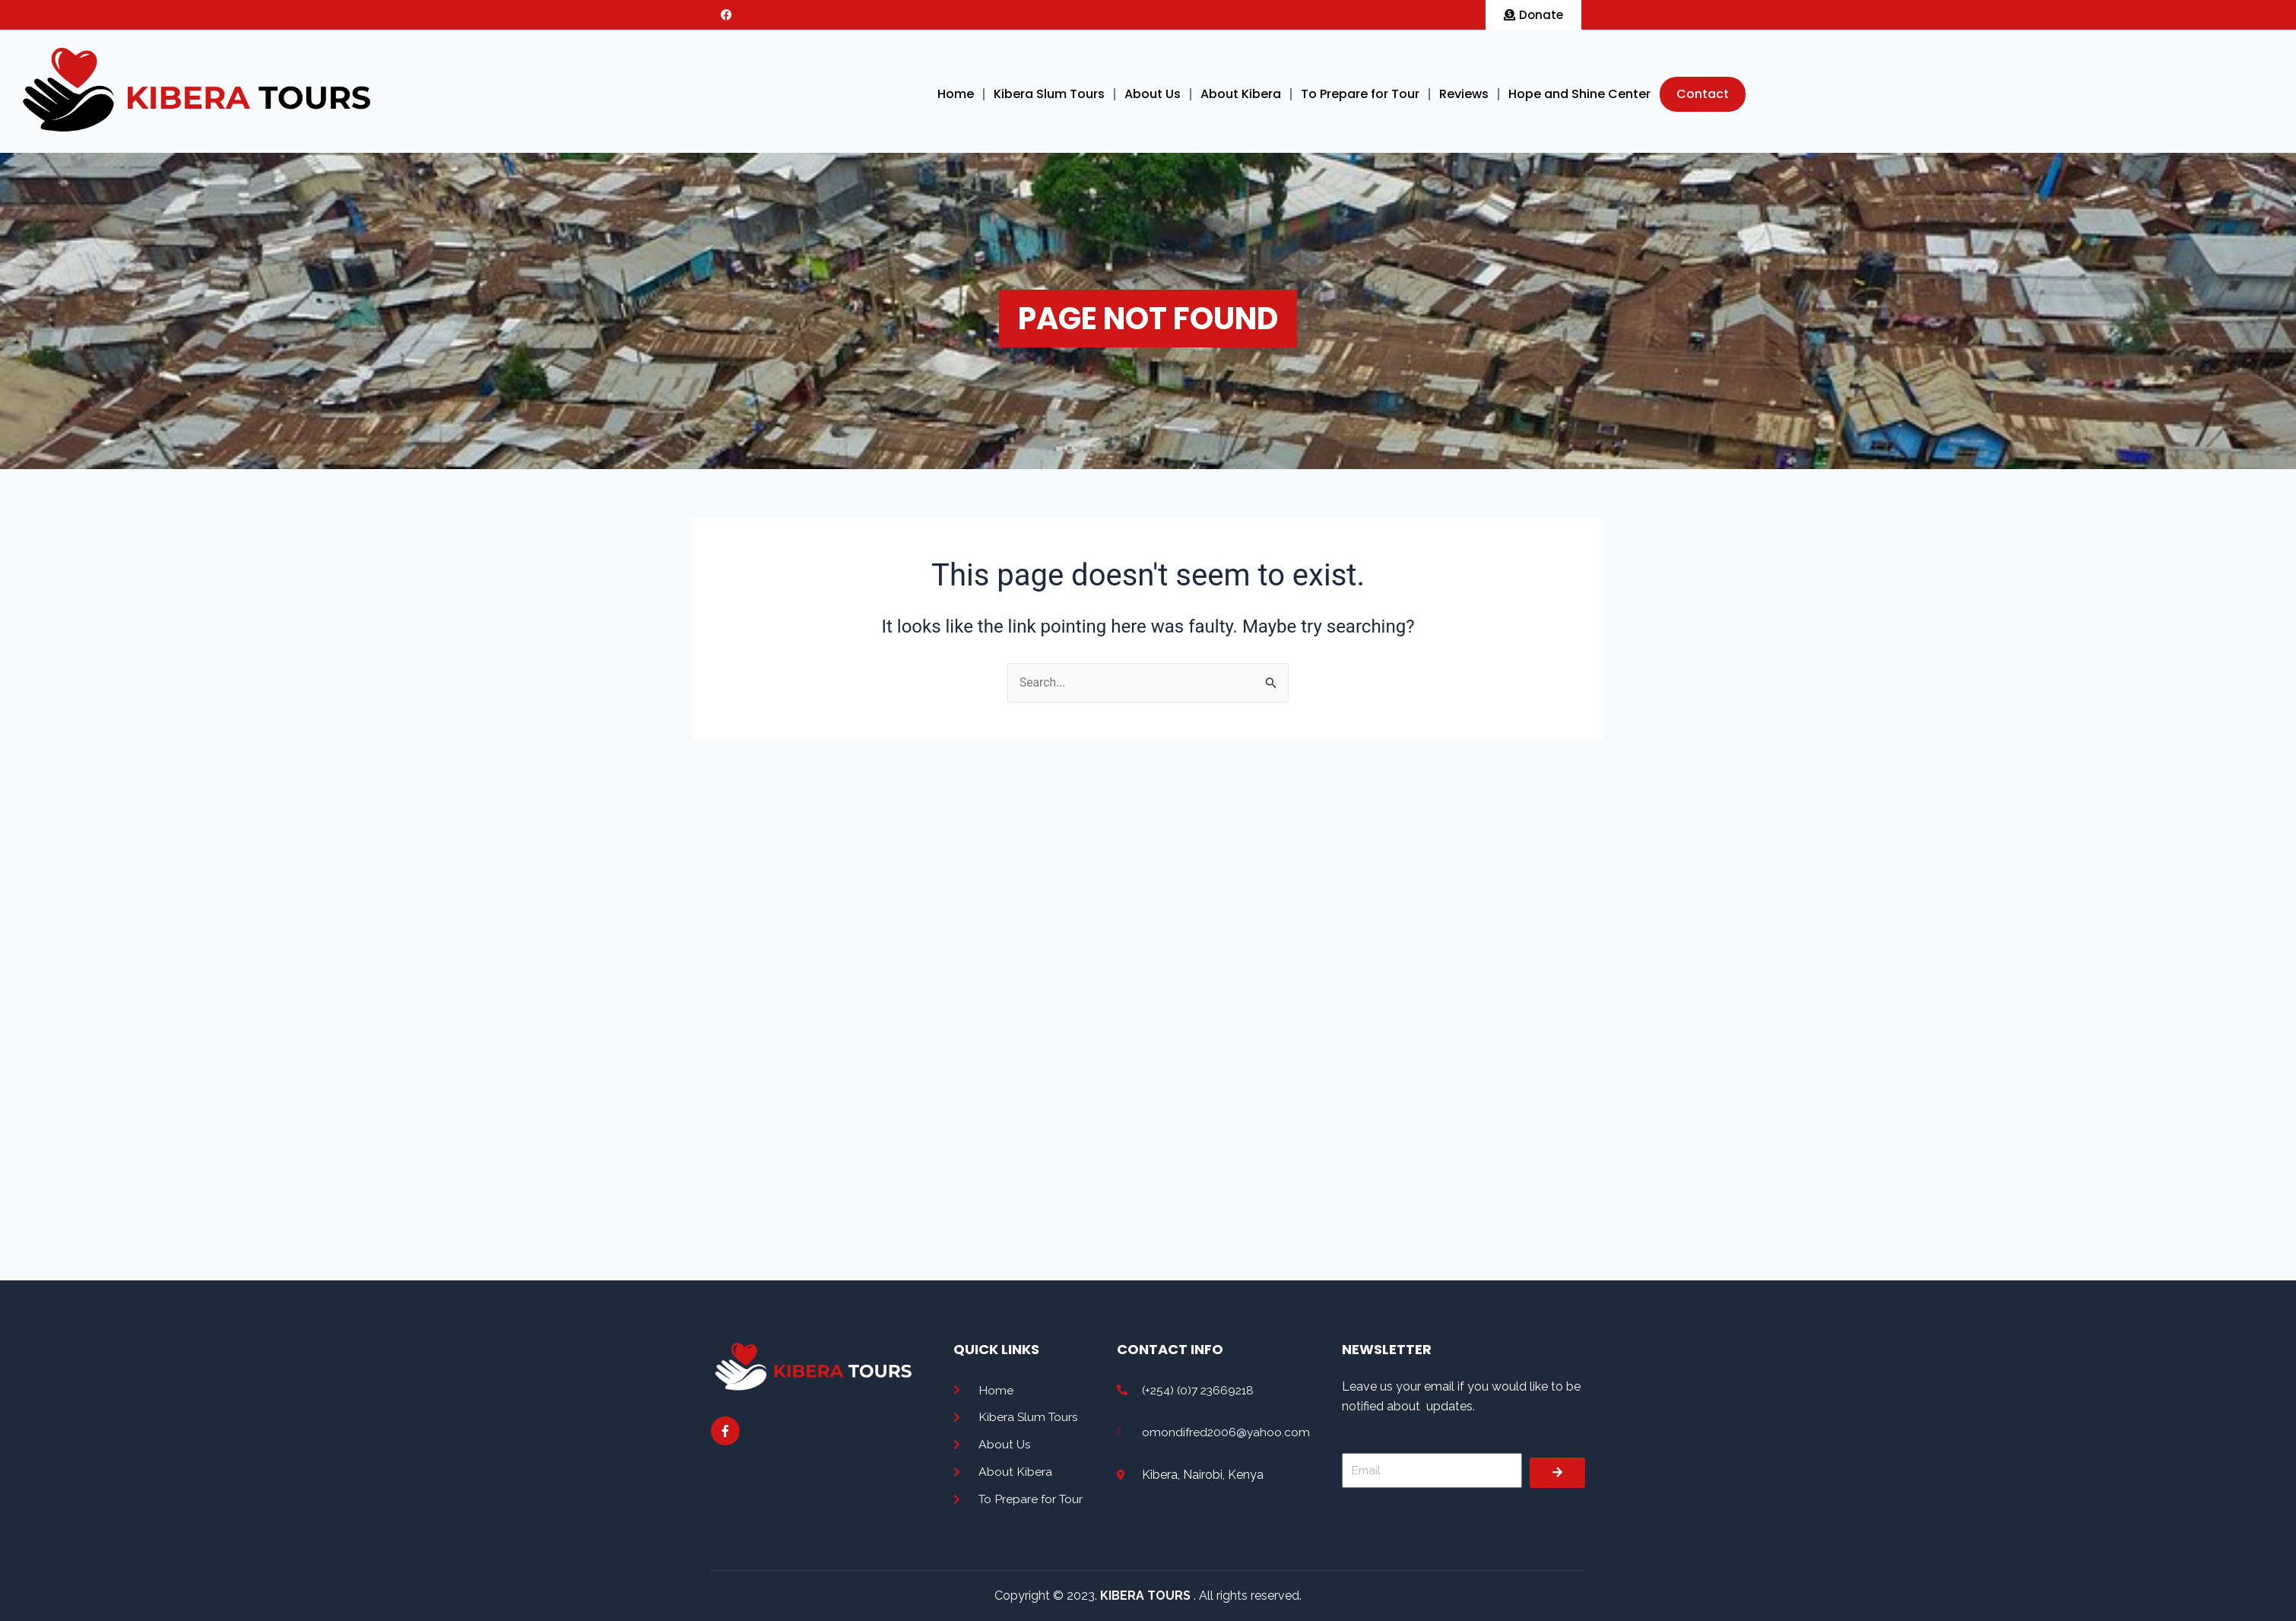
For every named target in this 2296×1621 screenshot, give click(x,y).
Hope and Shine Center (1579, 94)
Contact (1702, 94)
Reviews (1464, 94)
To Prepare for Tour (1360, 94)
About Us (1152, 94)
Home (955, 94)
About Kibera (1240, 94)
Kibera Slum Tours (1049, 94)
